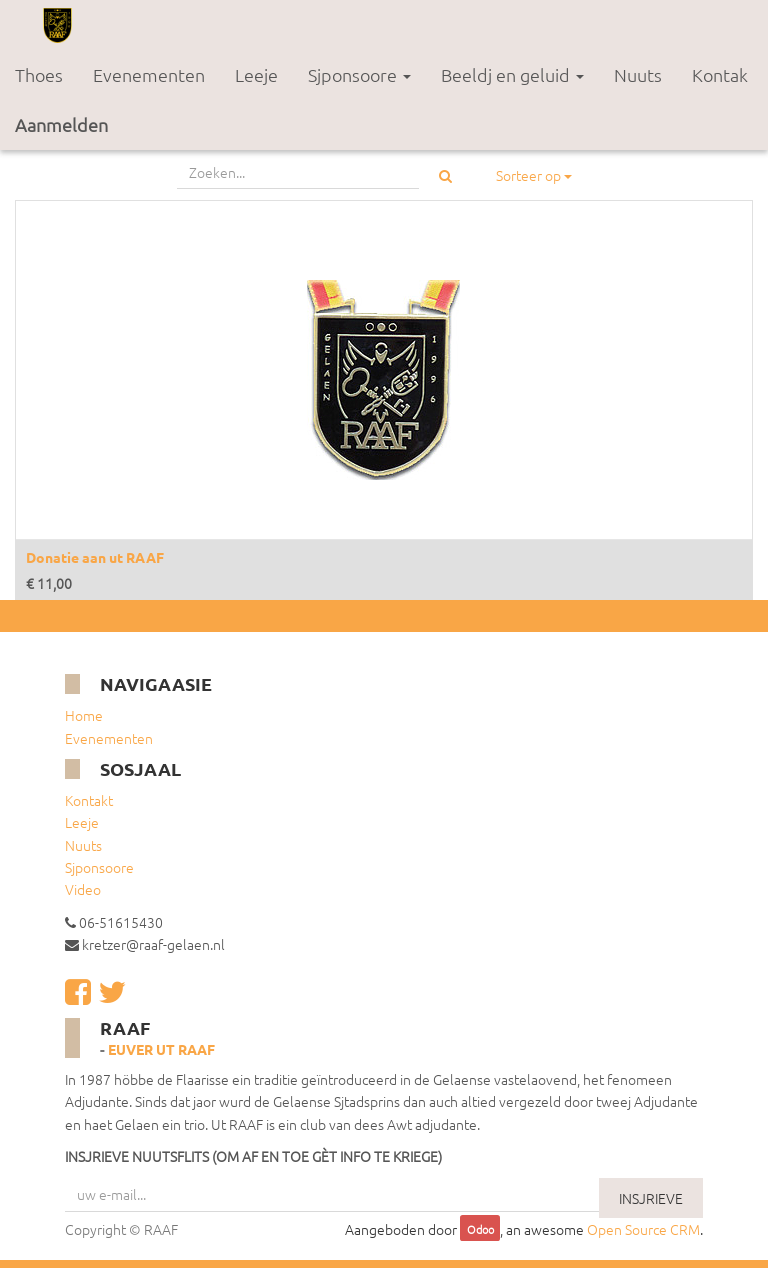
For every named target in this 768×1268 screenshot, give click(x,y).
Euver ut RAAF (161, 1049)
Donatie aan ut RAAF (95, 557)
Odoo (480, 1230)
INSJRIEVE (651, 1198)
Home (84, 715)
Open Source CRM (643, 1229)
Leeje (82, 822)
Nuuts (83, 845)
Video (83, 889)
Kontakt (89, 800)
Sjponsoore (99, 867)
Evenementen (109, 738)
